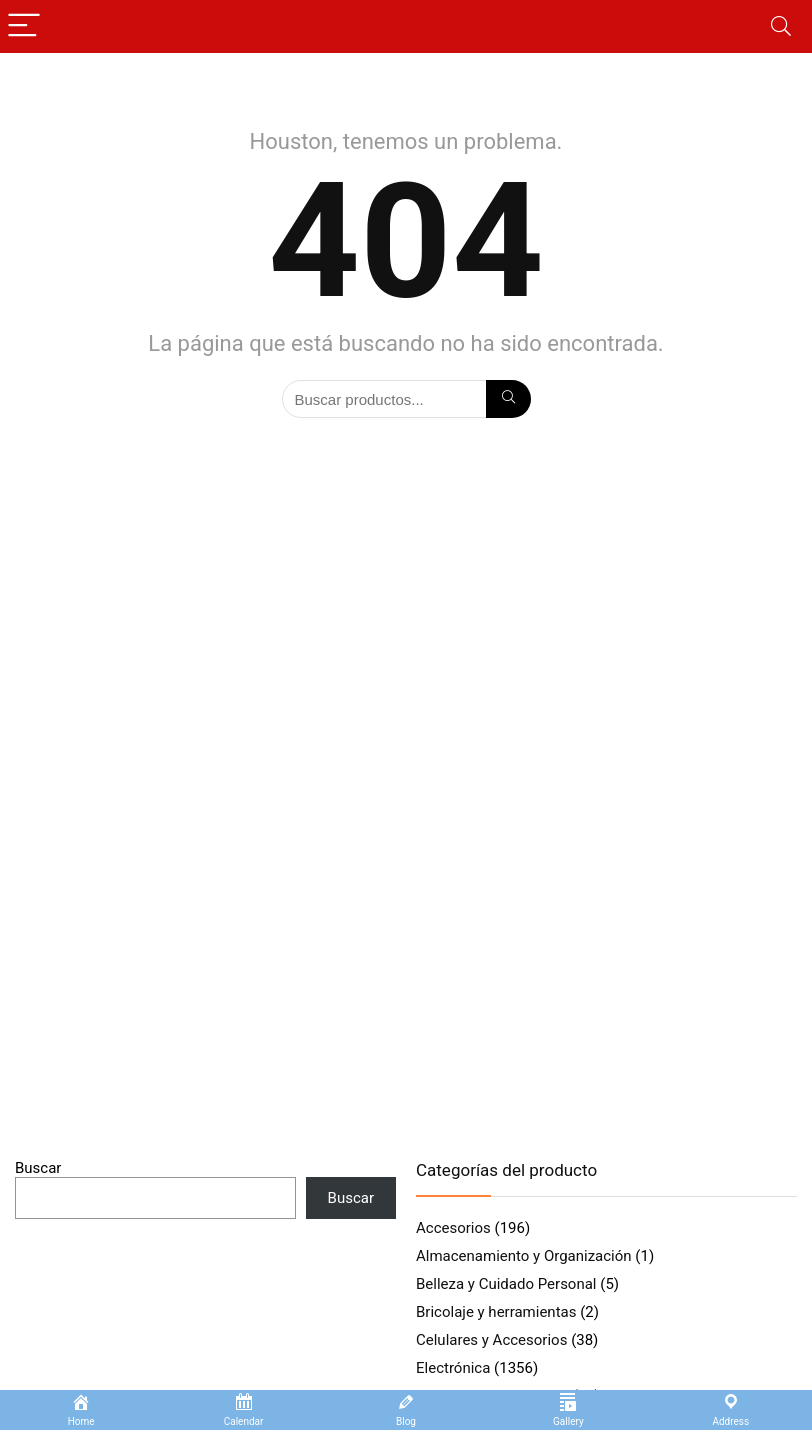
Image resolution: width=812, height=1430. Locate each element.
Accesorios (453, 1228)
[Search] (781, 26)
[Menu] (24, 26)
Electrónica (453, 1368)
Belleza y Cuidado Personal (506, 1284)
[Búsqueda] (508, 399)
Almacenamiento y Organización (524, 1256)
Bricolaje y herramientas (496, 1312)
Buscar (38, 1168)
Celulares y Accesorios (491, 1340)
